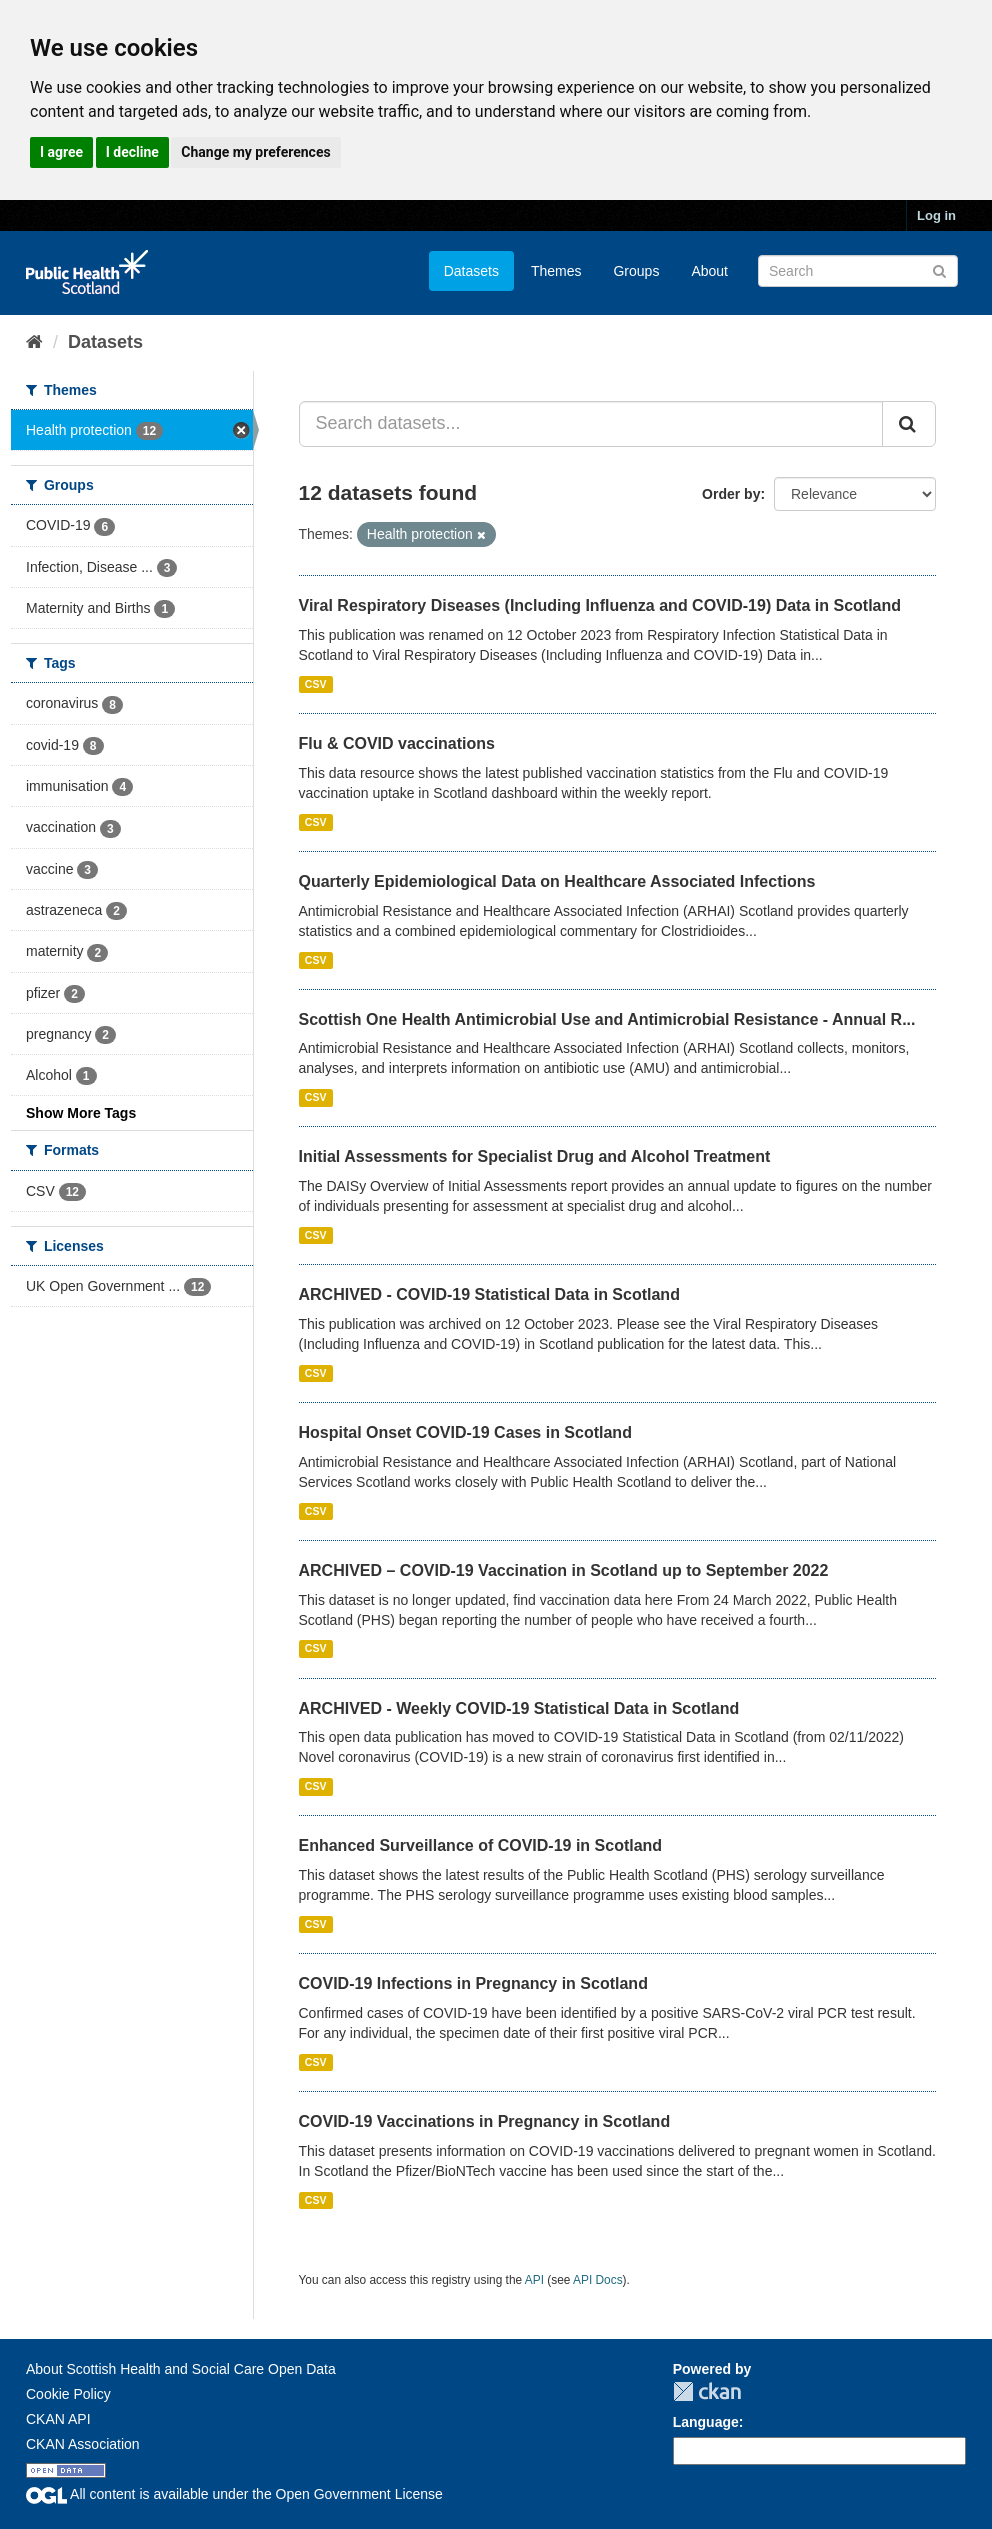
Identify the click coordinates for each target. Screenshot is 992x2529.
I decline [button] (132, 152)
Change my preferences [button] (255, 152)
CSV (316, 684)
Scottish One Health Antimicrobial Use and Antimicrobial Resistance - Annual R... (607, 1019)
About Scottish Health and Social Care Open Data (181, 2369)
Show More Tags (81, 1113)
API (534, 2280)
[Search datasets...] (591, 424)
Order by (731, 494)
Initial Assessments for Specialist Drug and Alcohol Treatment (535, 1156)
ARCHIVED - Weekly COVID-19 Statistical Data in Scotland (519, 1708)
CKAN (707, 2391)
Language (706, 2422)
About (709, 271)
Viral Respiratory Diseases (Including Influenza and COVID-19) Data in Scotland (600, 605)
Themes (556, 271)
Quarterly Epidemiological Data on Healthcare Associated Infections (557, 881)
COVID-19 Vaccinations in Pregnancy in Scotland (485, 2121)
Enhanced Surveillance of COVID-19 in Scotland (481, 1845)
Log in (936, 215)
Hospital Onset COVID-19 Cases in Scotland (465, 1432)
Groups (636, 271)
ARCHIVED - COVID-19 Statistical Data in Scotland (489, 1294)
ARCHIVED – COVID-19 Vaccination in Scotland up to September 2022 (564, 1570)
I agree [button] (61, 152)
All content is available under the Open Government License (234, 2494)
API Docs (598, 2280)
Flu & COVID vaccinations (397, 743)
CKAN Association (83, 2444)
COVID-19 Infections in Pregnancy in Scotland (473, 1983)
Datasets (471, 271)
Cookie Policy (68, 2394)
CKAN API (58, 2419)
